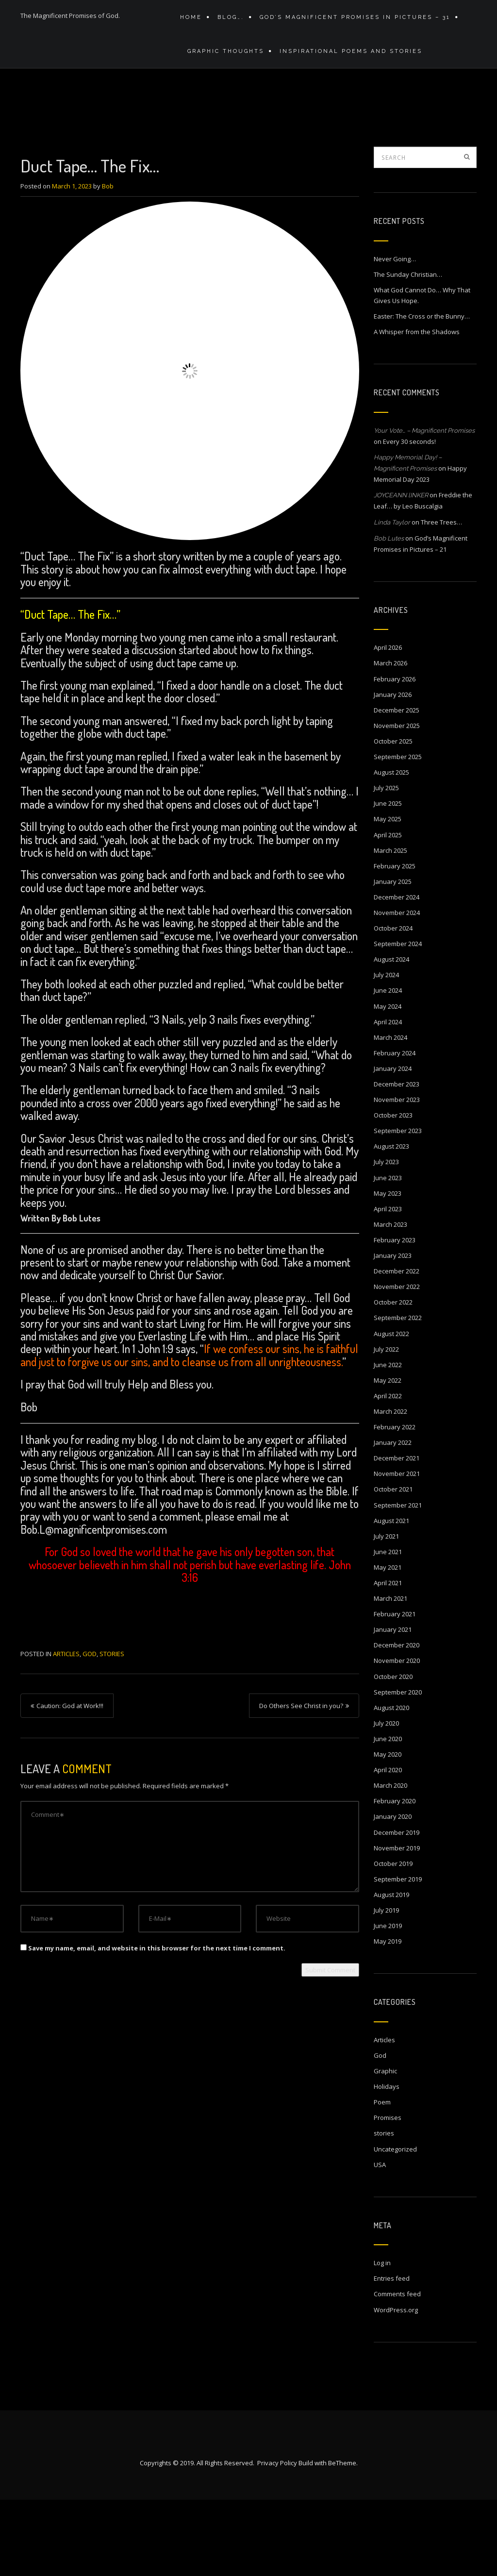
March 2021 (390, 1673)
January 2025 (393, 956)
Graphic (385, 2146)
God (90, 1729)
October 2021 (393, 1564)
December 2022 (396, 1346)
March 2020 (390, 1860)
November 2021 (397, 1548)
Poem (382, 2177)
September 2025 (398, 832)
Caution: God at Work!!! (69, 1781)
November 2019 (397, 1923)
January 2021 (393, 1704)
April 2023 (388, 1284)
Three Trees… (441, 597)
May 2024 (387, 1081)
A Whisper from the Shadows (417, 407)
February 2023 (394, 1315)
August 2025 (391, 847)
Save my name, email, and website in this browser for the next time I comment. (156, 2023)
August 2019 (391, 1970)
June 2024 (388, 1065)
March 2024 (390, 1112)
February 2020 (394, 1876)
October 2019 (393, 1938)
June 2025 (388, 878)
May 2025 (387, 894)
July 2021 (386, 1611)
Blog (345, 134)
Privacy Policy (277, 2539)
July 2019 (386, 1985)
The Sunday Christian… (408, 349)
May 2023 (387, 1268)
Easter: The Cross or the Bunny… (422, 391)
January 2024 (393, 1143)
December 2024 (396, 972)
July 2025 (386, 863)
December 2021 (396, 1533)
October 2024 (393, 1003)
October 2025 (393, 816)
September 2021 (398, 1580)
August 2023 (391, 1221)
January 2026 (393, 769)
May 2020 (387, 1829)
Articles (376, 134)
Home (191, 20)
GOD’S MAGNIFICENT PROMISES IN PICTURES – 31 (350, 20)
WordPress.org (396, 2385)
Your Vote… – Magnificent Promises (424, 505)
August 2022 (391, 1409)
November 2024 (397, 987)
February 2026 (394, 754)
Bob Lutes (389, 613)
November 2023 (397, 1174)
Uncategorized (395, 2224)
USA (380, 2240)
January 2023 (393, 1330)
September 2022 (398, 1393)
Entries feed (392, 2353)
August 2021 (391, 1596)
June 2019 (388, 2001)
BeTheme (342, 2539)
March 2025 (390, 925)
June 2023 (388, 1253)
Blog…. (228, 20)
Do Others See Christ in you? (301, 1781)
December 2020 (396, 1720)
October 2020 (393, 1751)
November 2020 (397, 1735)
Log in (382, 2338)
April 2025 (388, 910)
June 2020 (388, 1814)
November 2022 (397, 1361)
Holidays (386, 2161)
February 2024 (394, 1128)
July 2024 (386, 1050)
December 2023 (396, 1159)
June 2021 (388, 1627)
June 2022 (388, 1440)
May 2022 (387, 1455)
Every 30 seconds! (409, 516)
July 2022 (386, 1424)
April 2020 (388, 1845)
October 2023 (393, 1190)
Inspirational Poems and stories (346, 62)
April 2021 (388, 1658)
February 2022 (394, 1502)
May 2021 (387, 1642)
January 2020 (393, 1891)
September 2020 (398, 1767)
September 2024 (398, 1019)
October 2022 (393, 1377)
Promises (387, 2192)
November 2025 (397, 801)
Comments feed (397, 2369)
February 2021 (394, 1689)
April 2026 (388, 722)
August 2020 (391, 1783)
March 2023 (390, 1299)
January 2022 (393, 1517)
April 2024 (388, 1097)
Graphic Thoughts (223, 62)
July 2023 (386, 1237)
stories (111, 1729)
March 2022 (390, 1486)
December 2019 (396, 1907)
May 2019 (387, 2016)
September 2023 (398, 1206)
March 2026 (390, 738)
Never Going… (395, 334)
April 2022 (388, 1471)
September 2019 (398, 1954)
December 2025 (396, 785)
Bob (108, 261)
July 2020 (386, 1798)
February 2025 (394, 941)
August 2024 (391, 1034)
